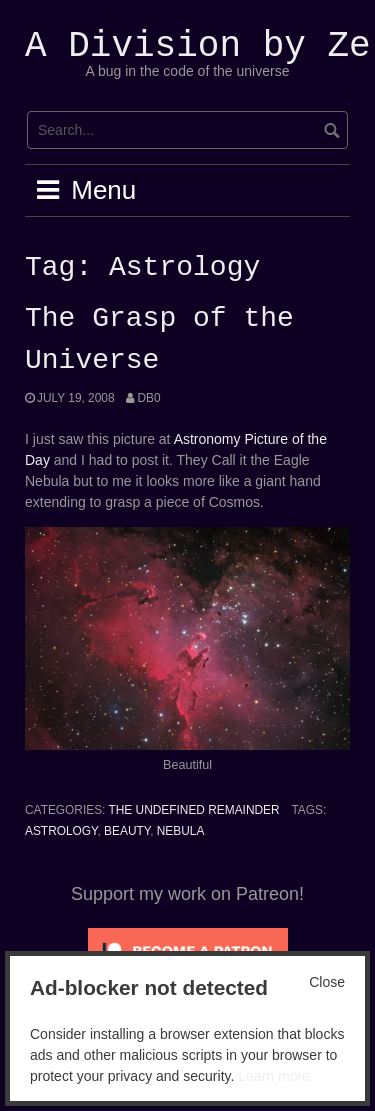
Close (327, 982)
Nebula (181, 831)
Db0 (148, 398)
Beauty (127, 831)
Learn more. (275, 1076)
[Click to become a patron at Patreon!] (188, 950)
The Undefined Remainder (193, 810)
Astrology (61, 831)
